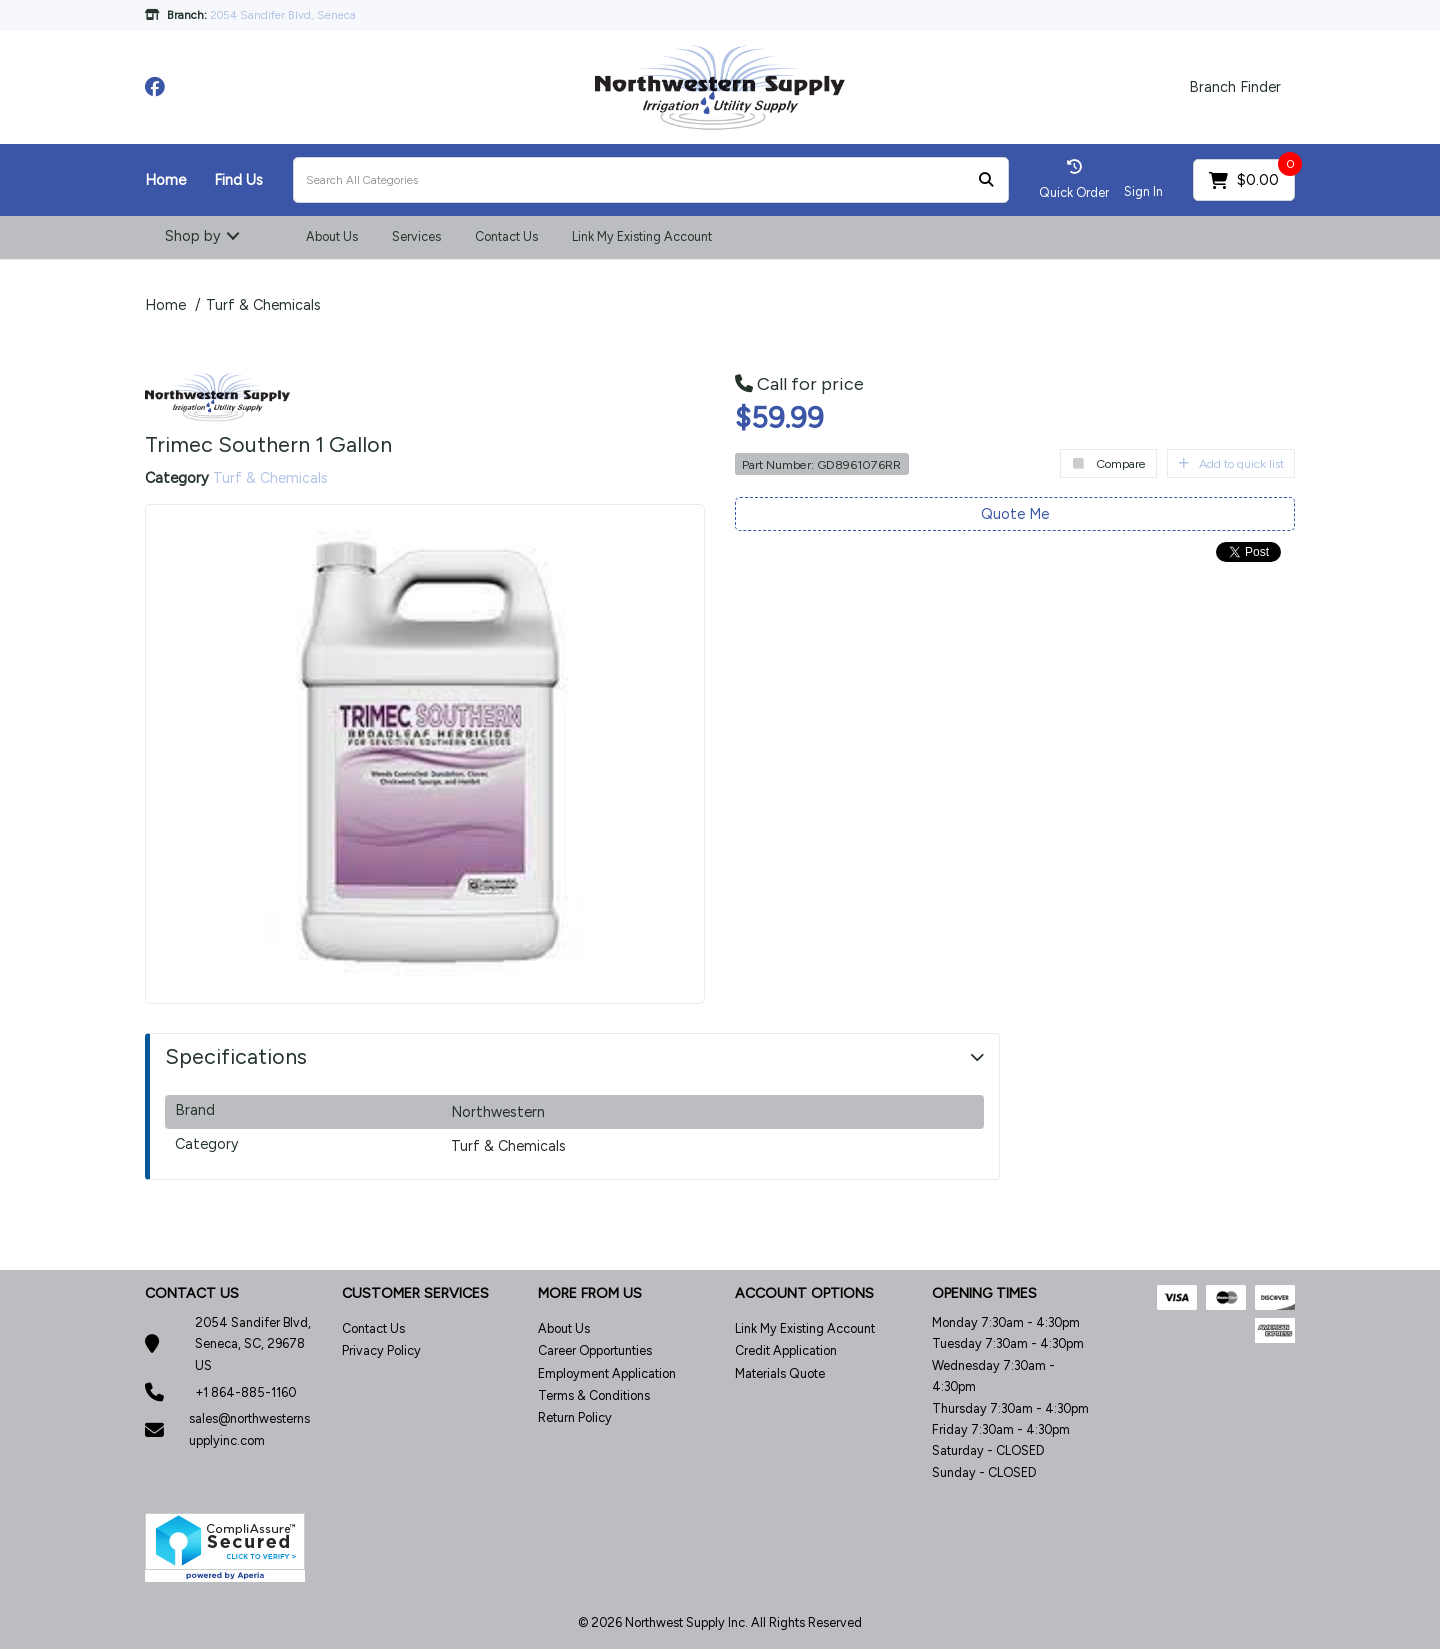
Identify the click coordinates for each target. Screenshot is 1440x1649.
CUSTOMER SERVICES (415, 1293)
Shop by (193, 236)
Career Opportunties (595, 1350)
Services (416, 236)
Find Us (238, 180)
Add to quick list (1231, 463)
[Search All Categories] (651, 180)
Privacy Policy (381, 1350)
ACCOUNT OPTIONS (804, 1293)
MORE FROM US (590, 1293)
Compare (1108, 463)
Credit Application (786, 1350)
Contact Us (506, 236)
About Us (332, 236)
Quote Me (1015, 514)
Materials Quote (780, 1373)
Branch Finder (1235, 87)
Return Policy (575, 1417)
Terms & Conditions (594, 1395)
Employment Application (607, 1373)
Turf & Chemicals (263, 305)
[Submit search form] (986, 180)
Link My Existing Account (642, 236)
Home (165, 180)
